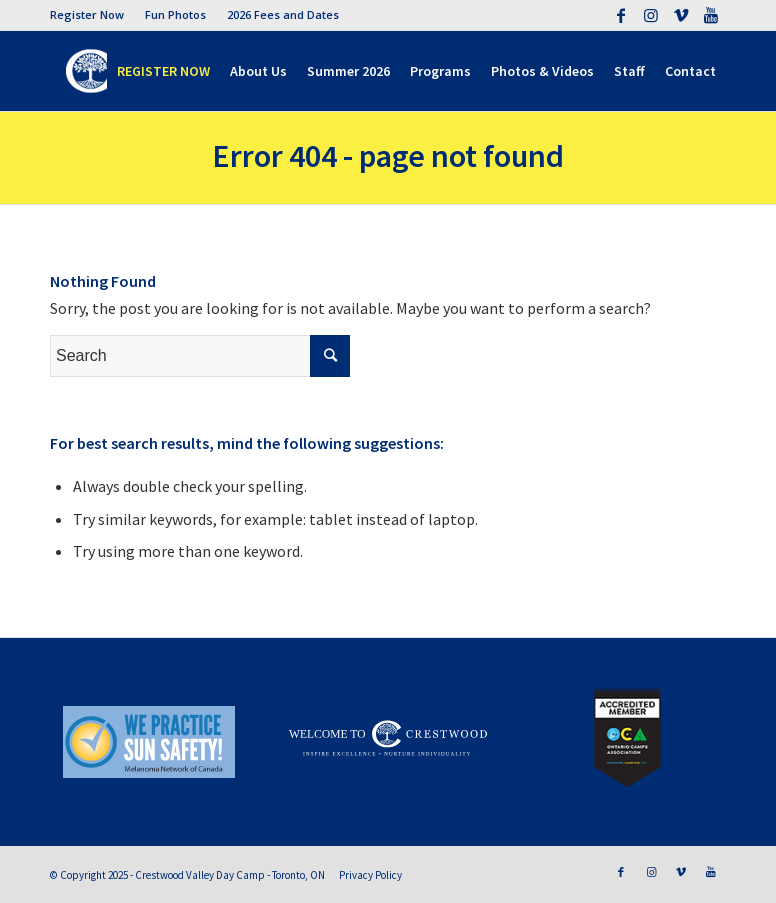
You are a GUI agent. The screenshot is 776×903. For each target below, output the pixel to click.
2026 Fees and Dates (283, 14)
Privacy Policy (370, 875)
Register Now (87, 14)
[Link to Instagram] (650, 15)
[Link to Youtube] (711, 15)
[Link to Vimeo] (680, 15)
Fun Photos (175, 14)
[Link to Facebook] (620, 15)
